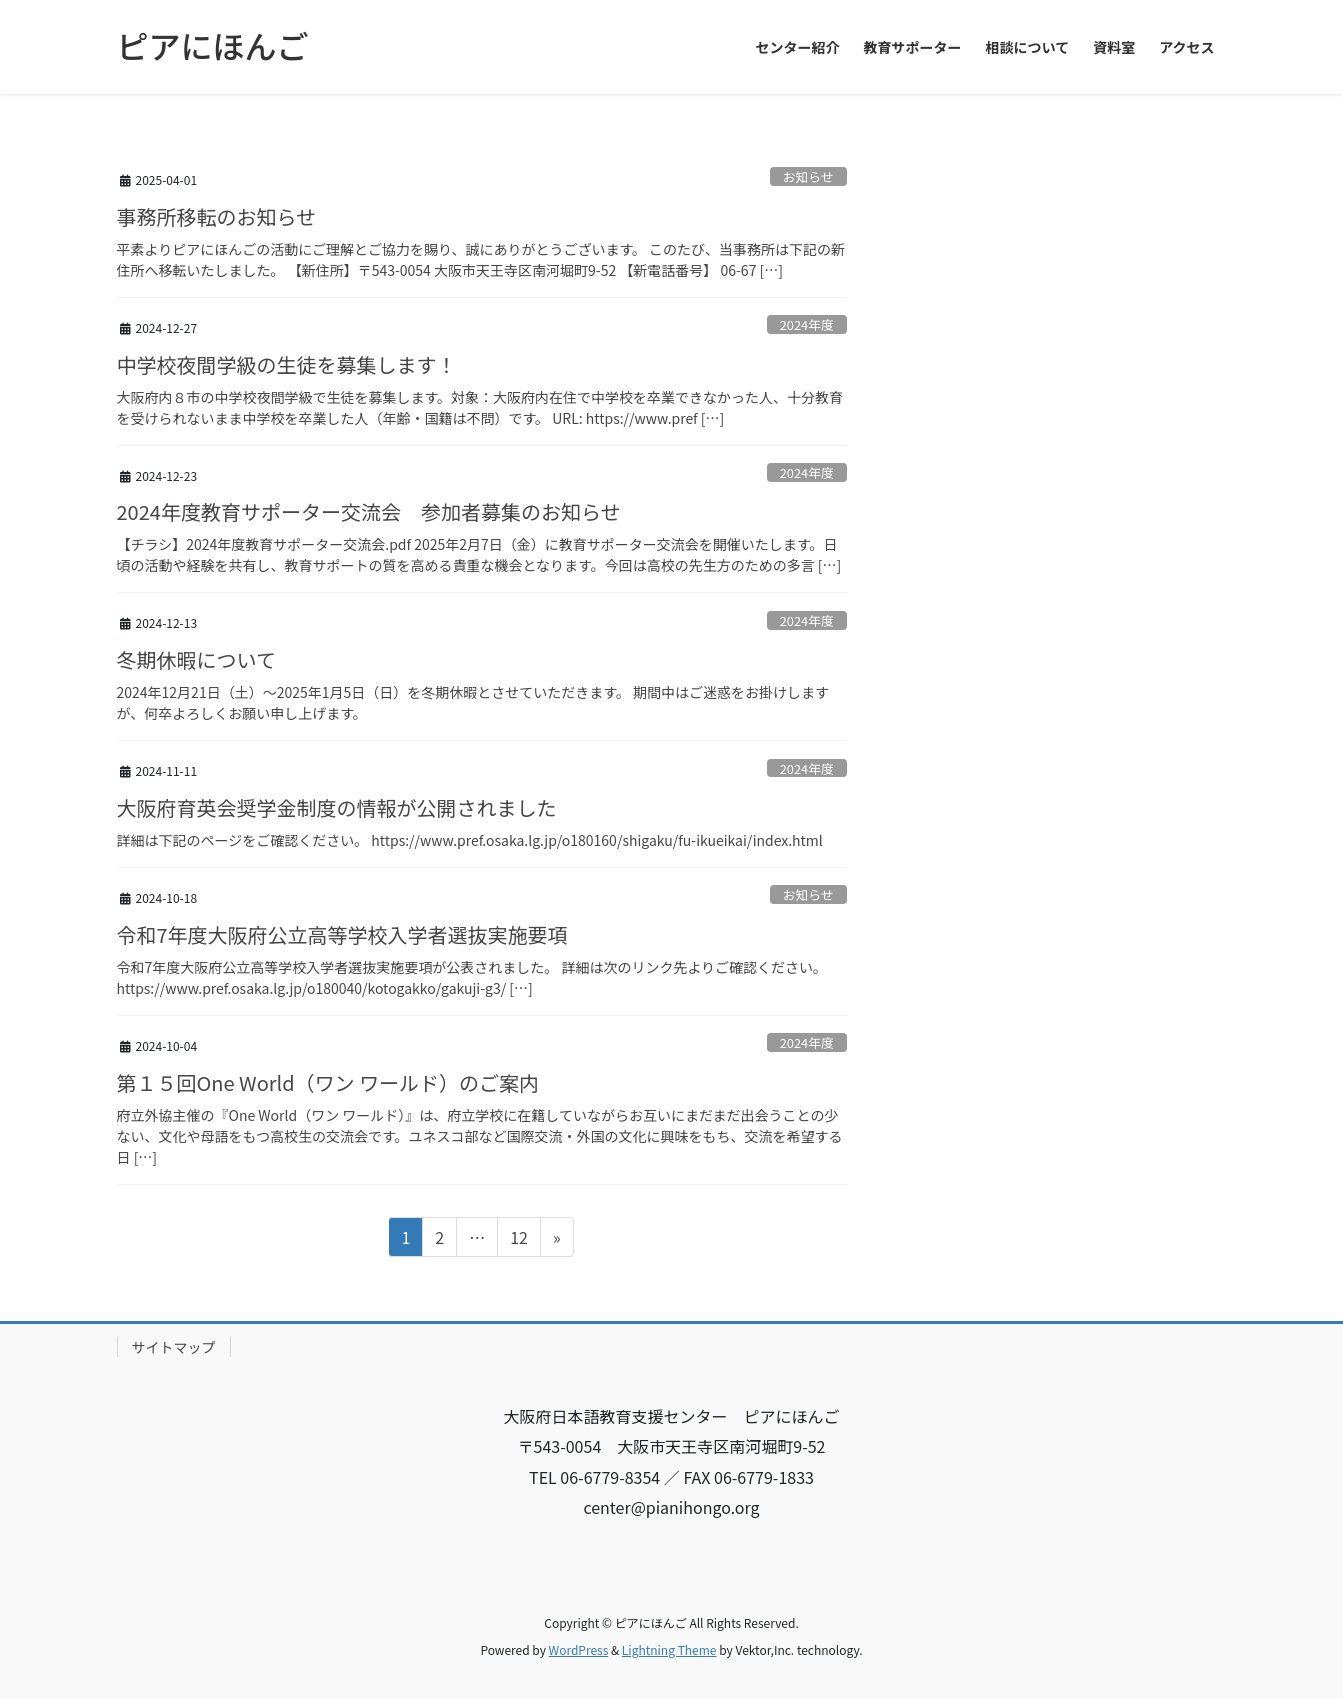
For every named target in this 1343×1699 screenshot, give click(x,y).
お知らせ (808, 176)
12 (518, 1240)
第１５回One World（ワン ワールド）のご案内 (328, 1082)
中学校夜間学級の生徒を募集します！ (287, 364)
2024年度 (807, 324)
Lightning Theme (669, 1649)
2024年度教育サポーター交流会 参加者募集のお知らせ (369, 511)
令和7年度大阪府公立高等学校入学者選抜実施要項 (342, 934)
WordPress (579, 1649)
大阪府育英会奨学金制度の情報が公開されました (337, 807)
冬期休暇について (196, 659)
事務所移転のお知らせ (217, 216)
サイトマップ (174, 1347)
